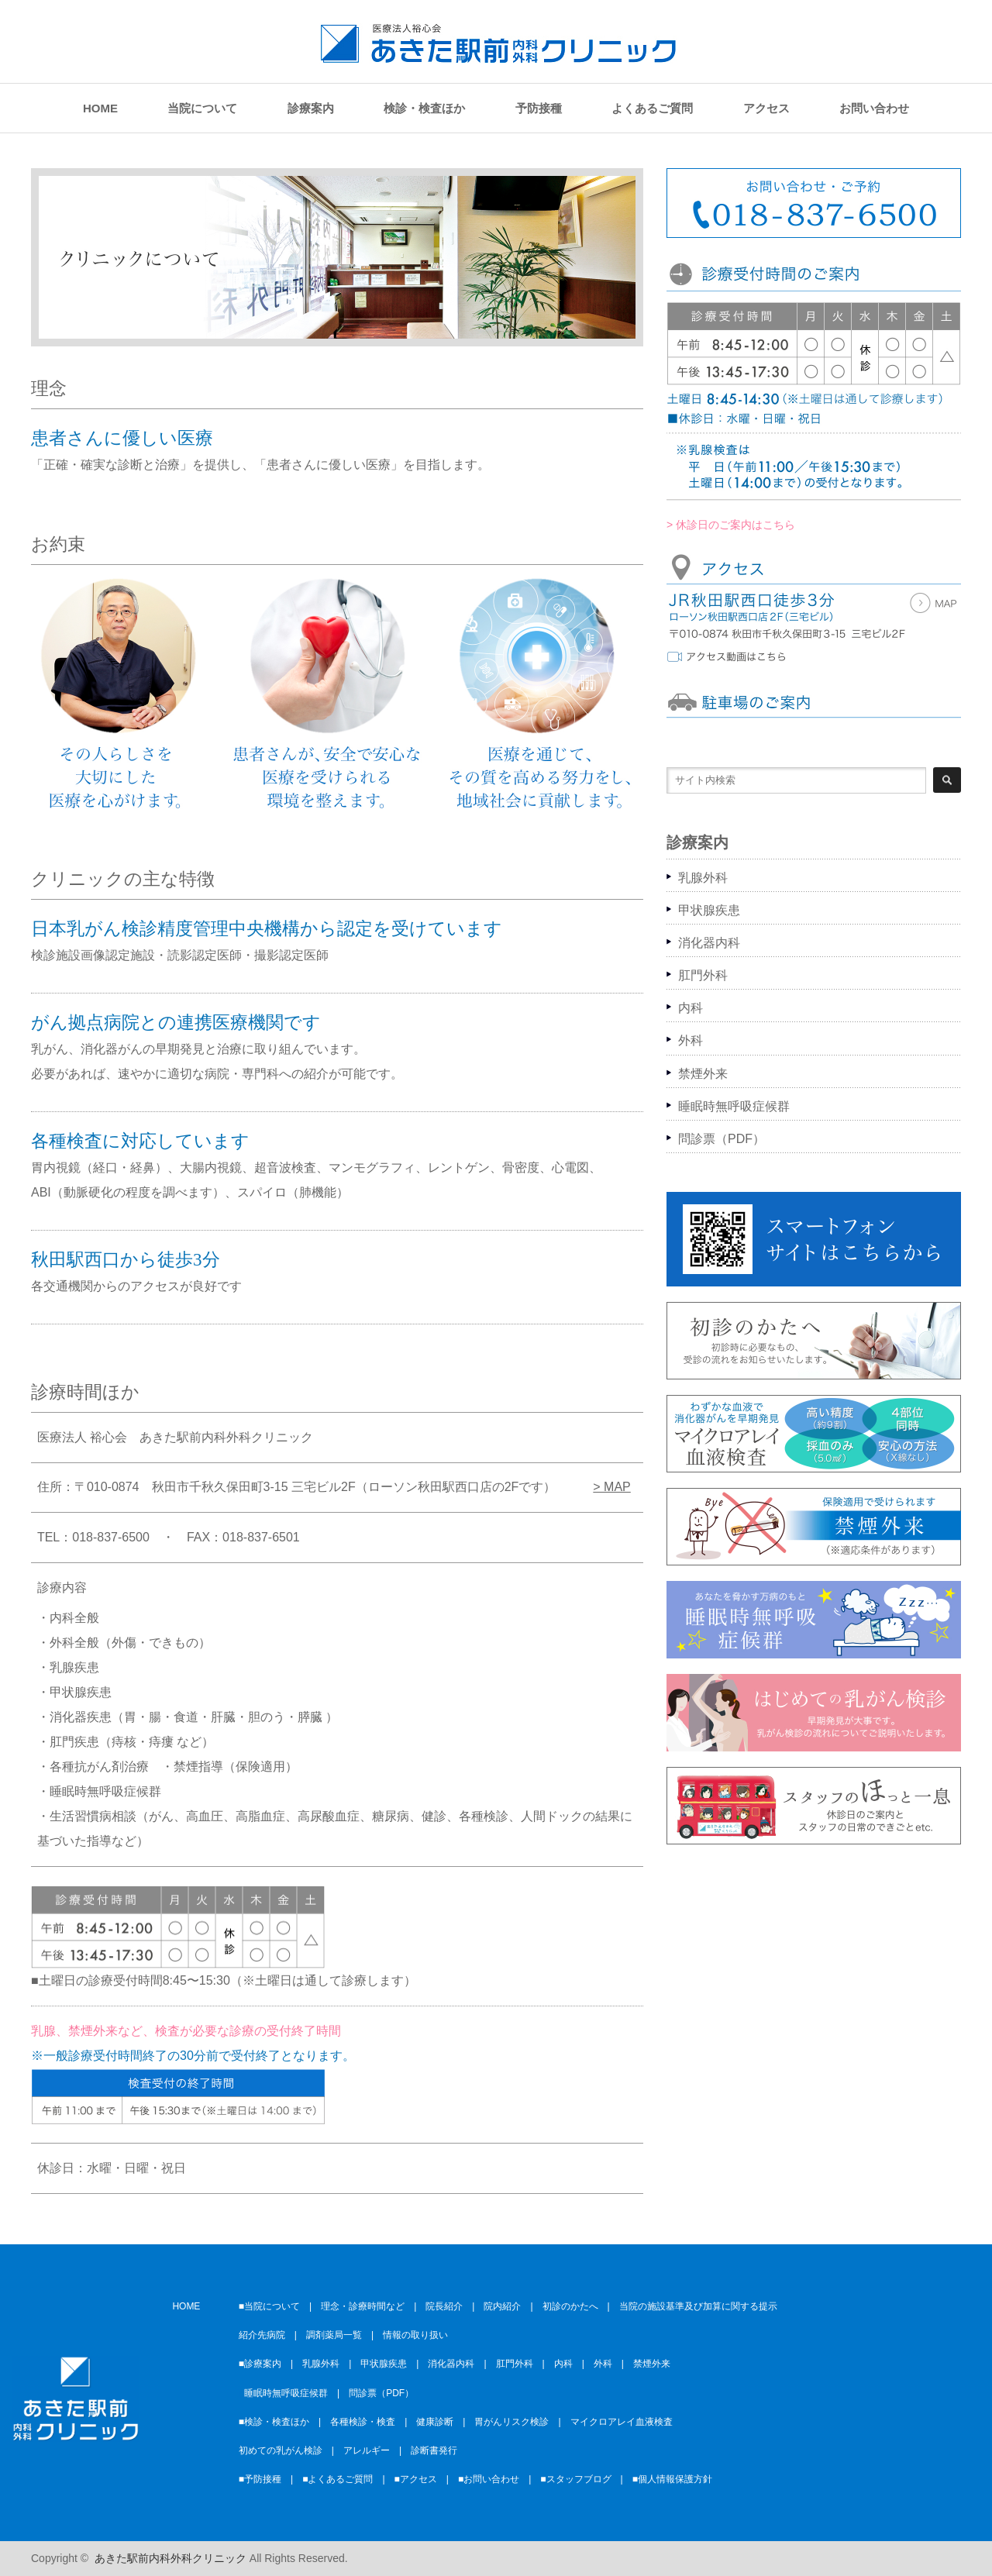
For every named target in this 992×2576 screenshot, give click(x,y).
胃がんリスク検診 (511, 2421)
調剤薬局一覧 (334, 2335)
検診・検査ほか (424, 108)
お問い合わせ (874, 108)
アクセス (766, 108)
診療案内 (311, 108)
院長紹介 (444, 2306)
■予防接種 (260, 2479)
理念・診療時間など (363, 2306)
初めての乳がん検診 (280, 2450)
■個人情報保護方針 (672, 2479)
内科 (690, 1007)
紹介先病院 (262, 2335)
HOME (100, 108)
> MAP (611, 1486)
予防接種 (538, 108)
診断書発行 (434, 2450)
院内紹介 (502, 2306)
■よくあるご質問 (337, 2479)
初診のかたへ (570, 2306)
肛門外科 (703, 975)
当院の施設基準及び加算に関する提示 (698, 2306)
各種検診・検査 (362, 2421)
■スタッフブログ (575, 2479)
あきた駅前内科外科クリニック (170, 2558)
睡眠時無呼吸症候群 (734, 1106)
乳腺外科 (703, 877)
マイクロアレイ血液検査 (621, 2421)
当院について (202, 108)
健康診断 (434, 2421)
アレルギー (366, 2450)
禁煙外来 (703, 1073)
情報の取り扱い (415, 2335)
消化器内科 (709, 942)
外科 (690, 1040)
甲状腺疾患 (709, 910)
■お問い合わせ (488, 2479)
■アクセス (415, 2479)
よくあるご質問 (652, 108)
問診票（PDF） (721, 1138)
